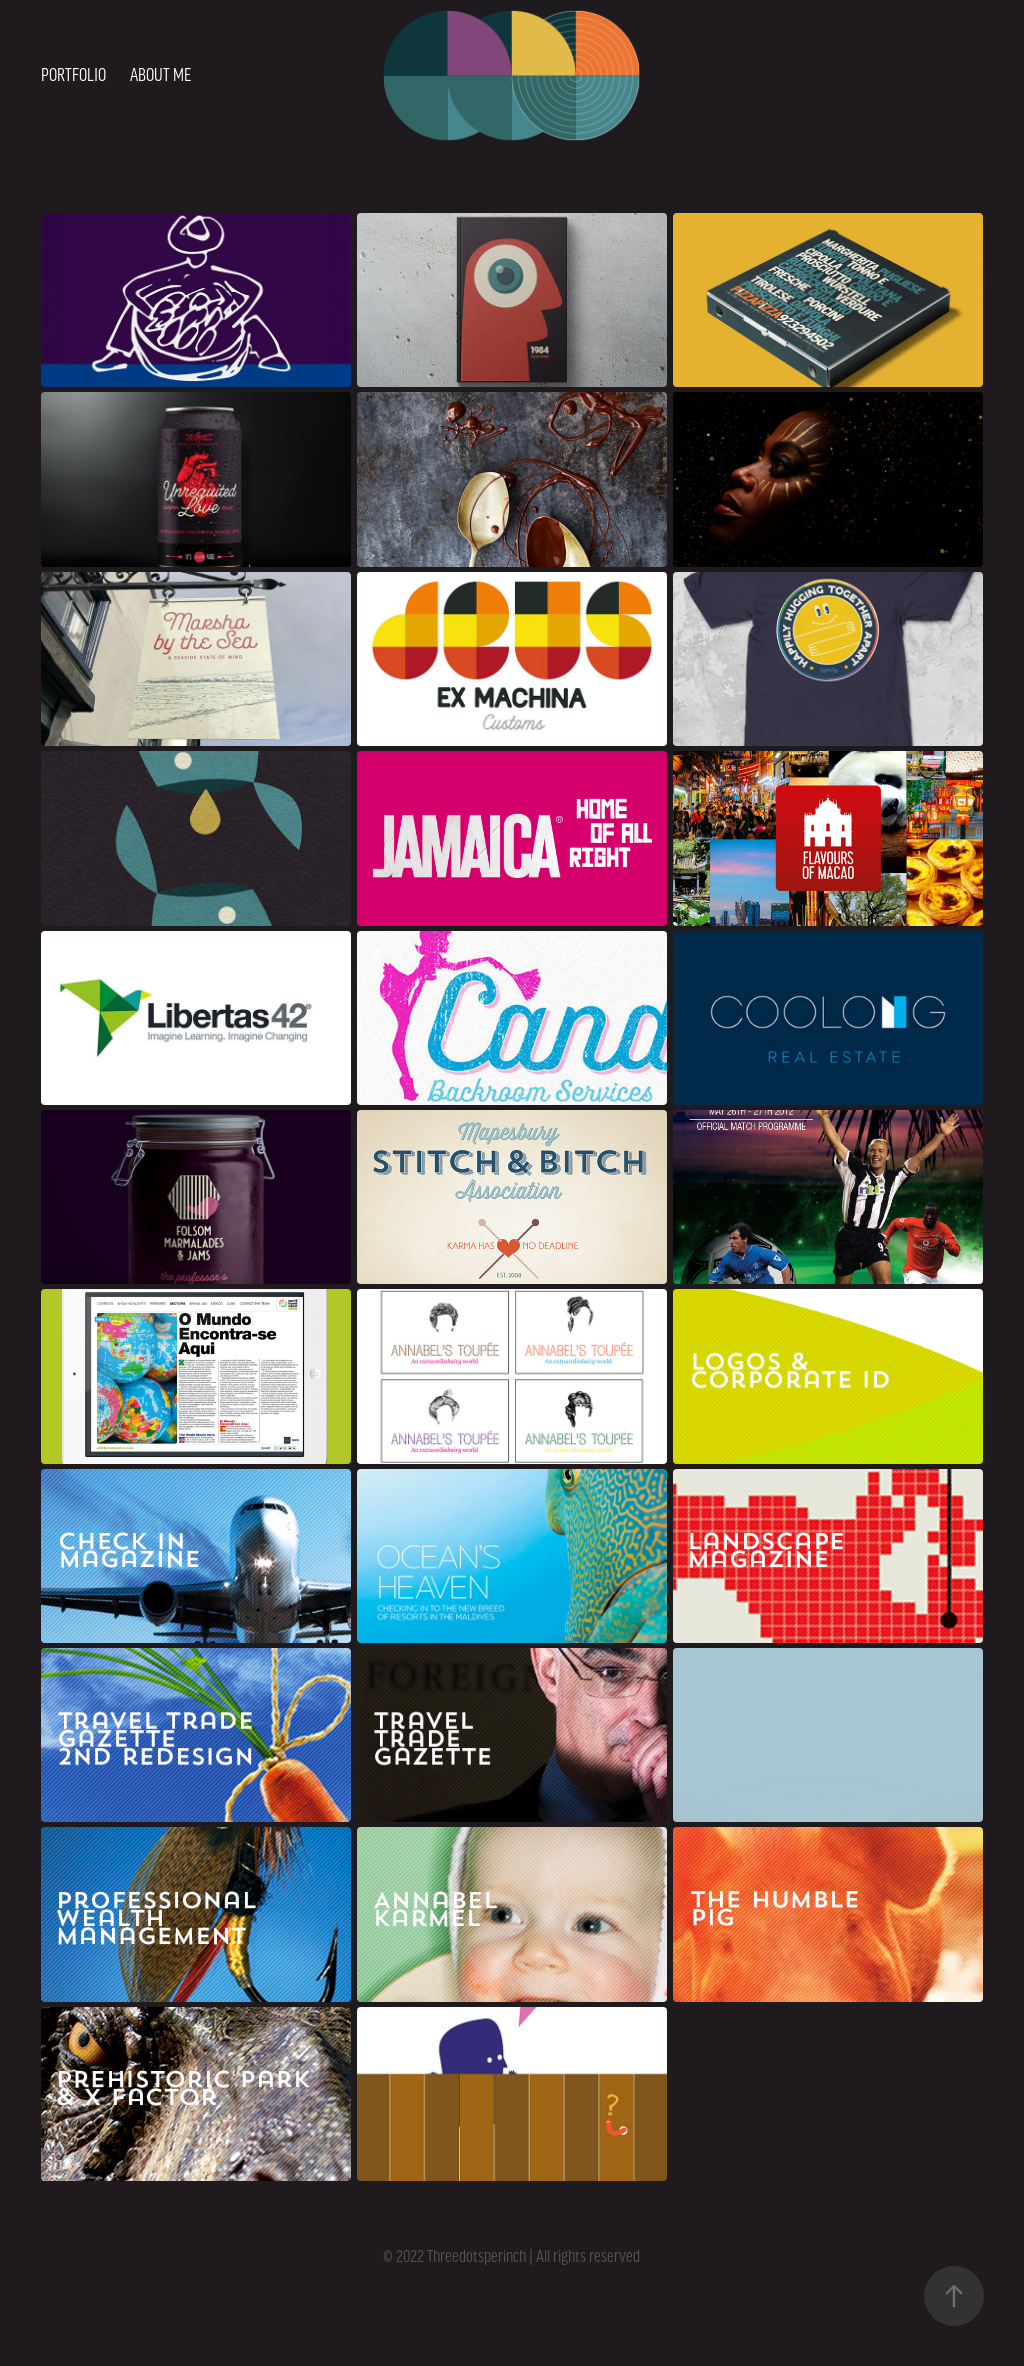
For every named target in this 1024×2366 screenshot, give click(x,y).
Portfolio (73, 75)
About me (160, 75)
